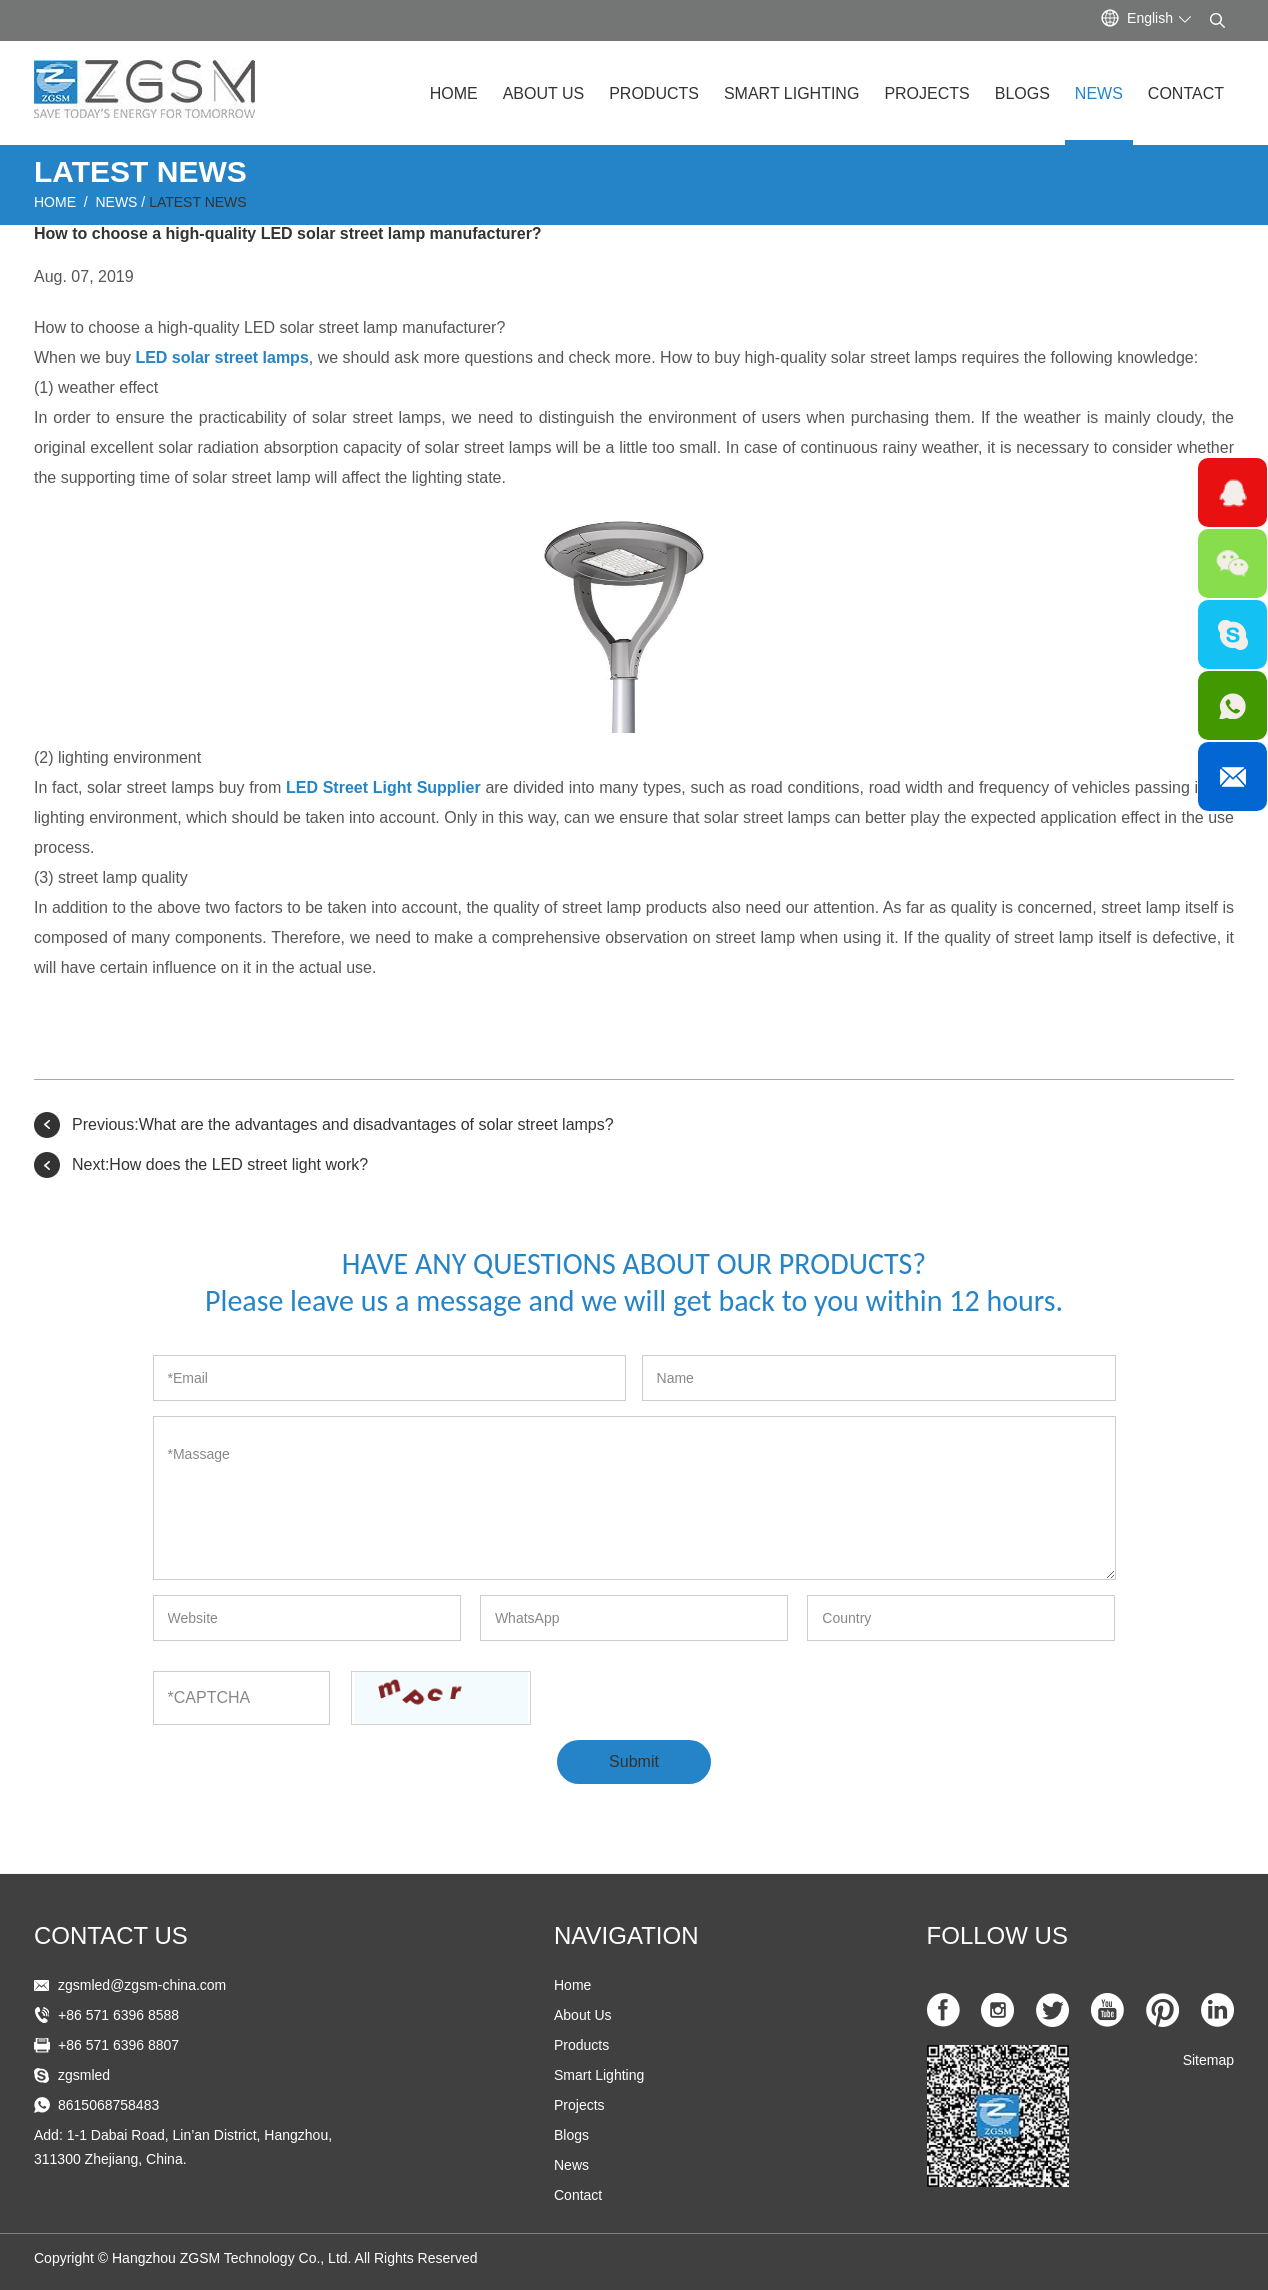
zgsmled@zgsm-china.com (142, 1985)
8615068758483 (108, 2105)
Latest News (198, 202)
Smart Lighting (791, 93)
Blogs (1022, 93)
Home (454, 93)
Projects (926, 93)
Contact (1186, 93)
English (1150, 18)
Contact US (111, 1935)
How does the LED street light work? (238, 1164)
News (1099, 93)
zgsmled (84, 2075)
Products (654, 93)
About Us (544, 93)
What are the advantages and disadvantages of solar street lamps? (376, 1124)
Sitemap (1208, 2060)
